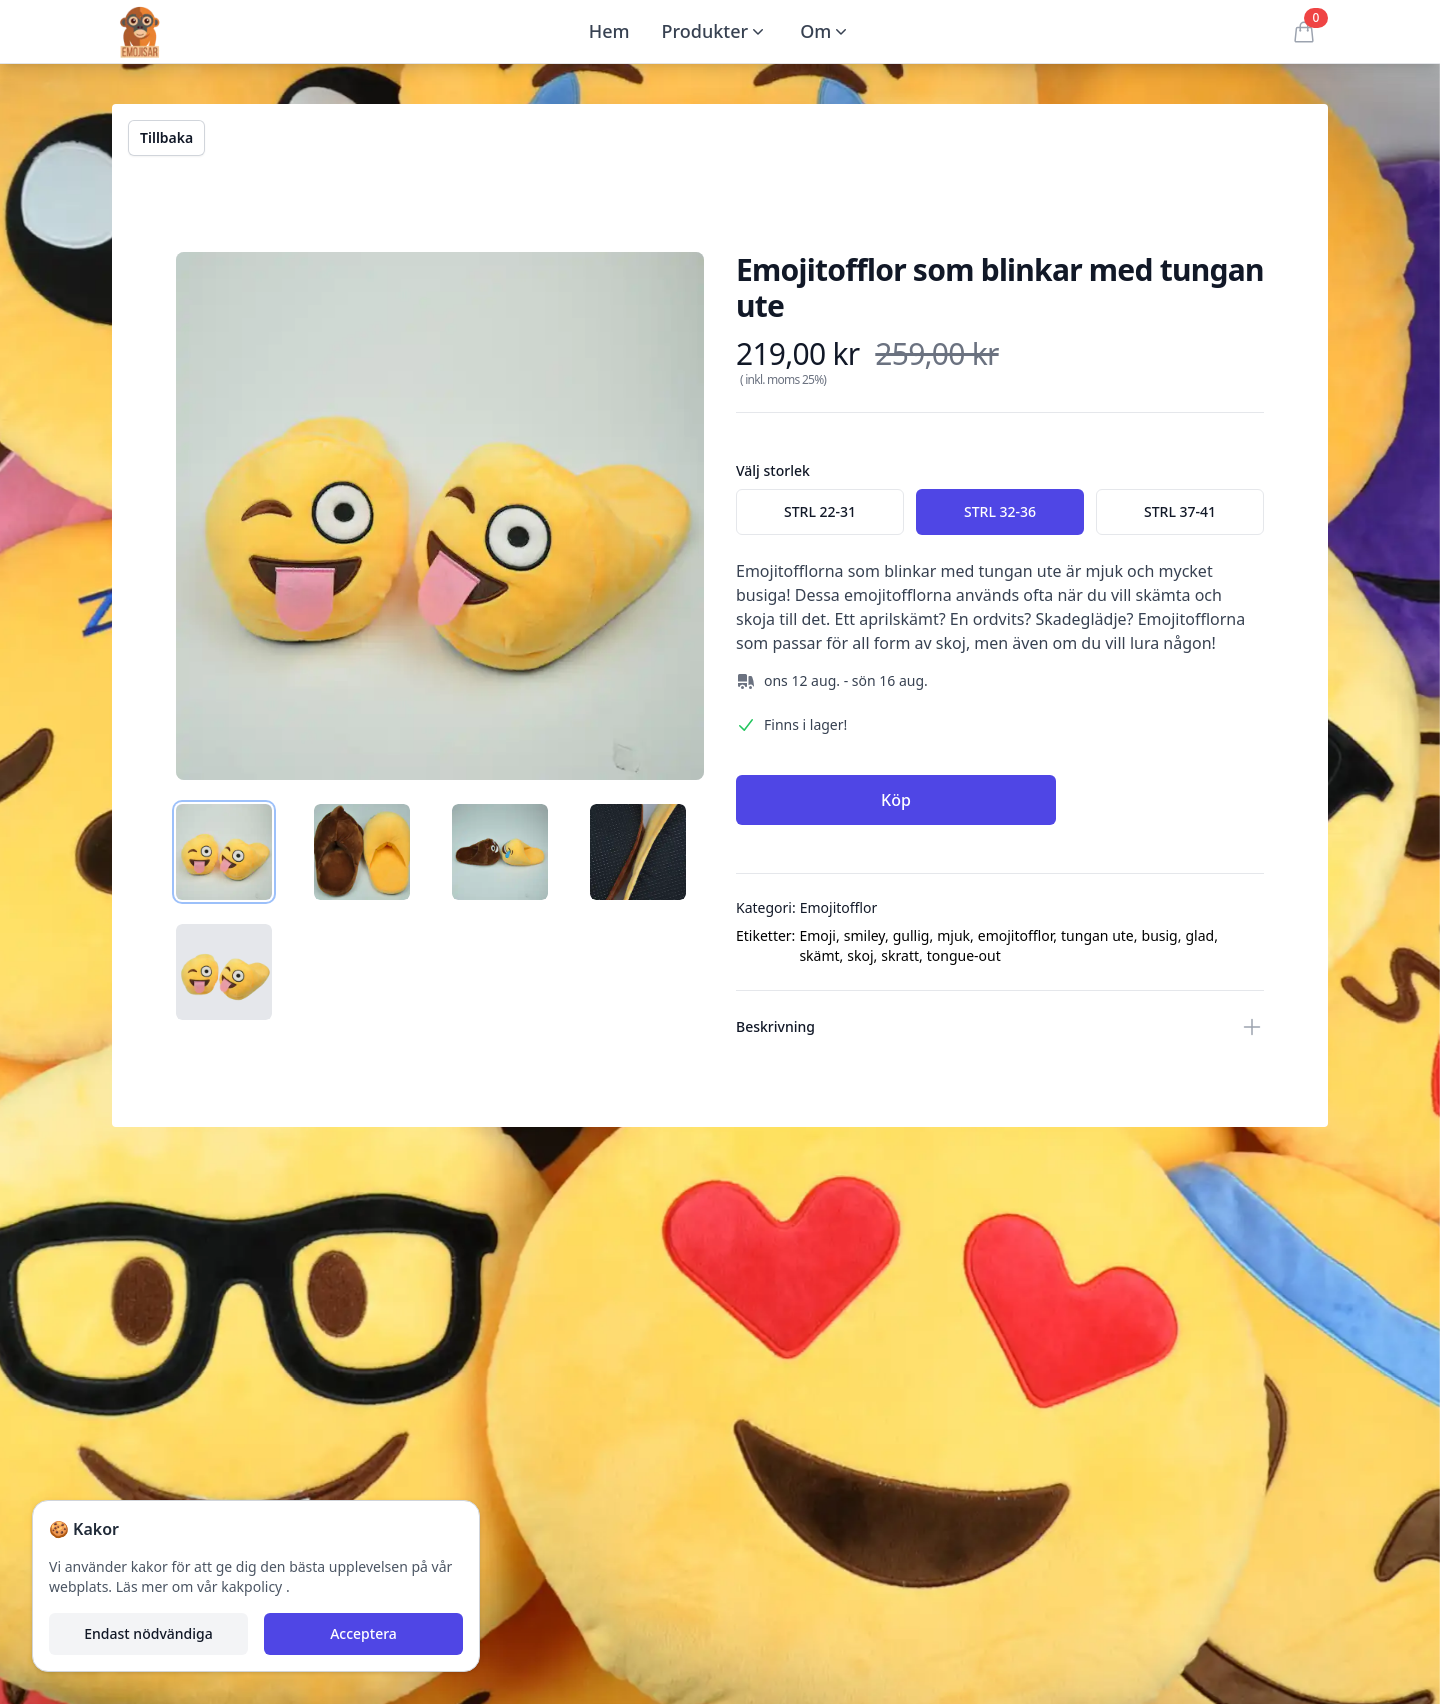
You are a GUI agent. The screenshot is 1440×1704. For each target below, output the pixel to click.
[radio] (820, 512)
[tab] (224, 852)
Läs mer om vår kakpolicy (201, 1586)
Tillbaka (166, 137)
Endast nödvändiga (148, 1633)
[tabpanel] (440, 516)
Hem (609, 31)
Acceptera (363, 1633)
